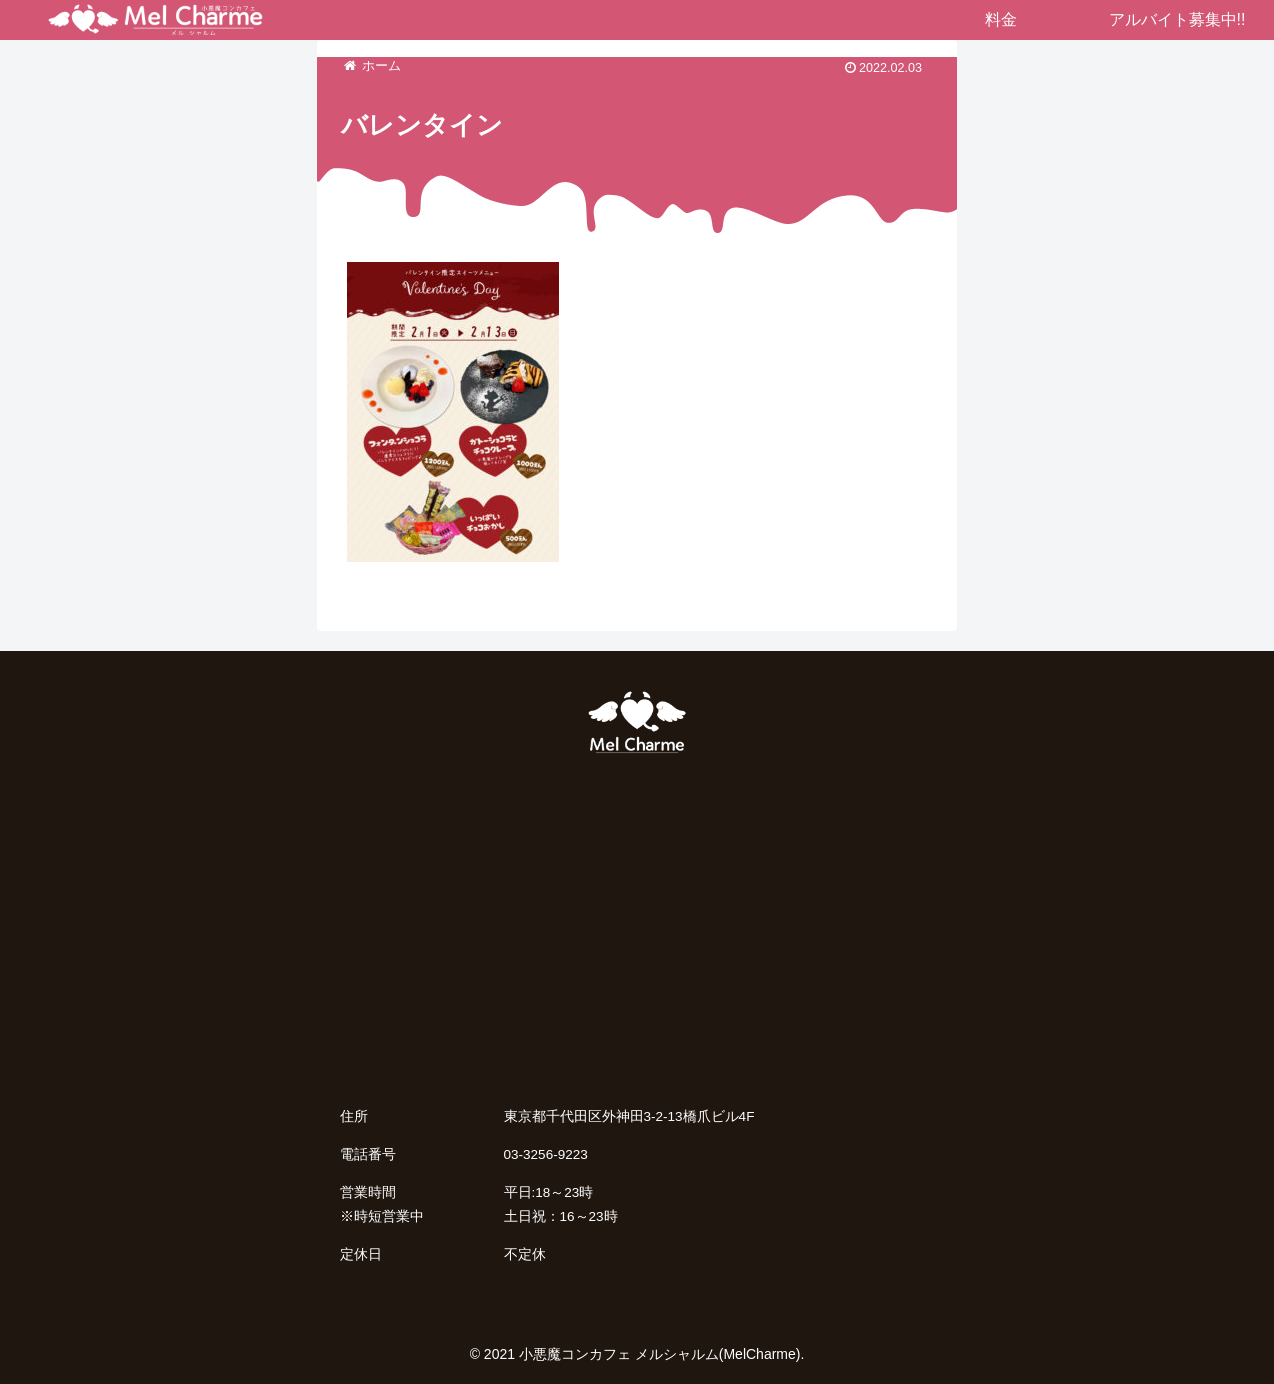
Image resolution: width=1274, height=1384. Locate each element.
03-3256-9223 (546, 1154)
